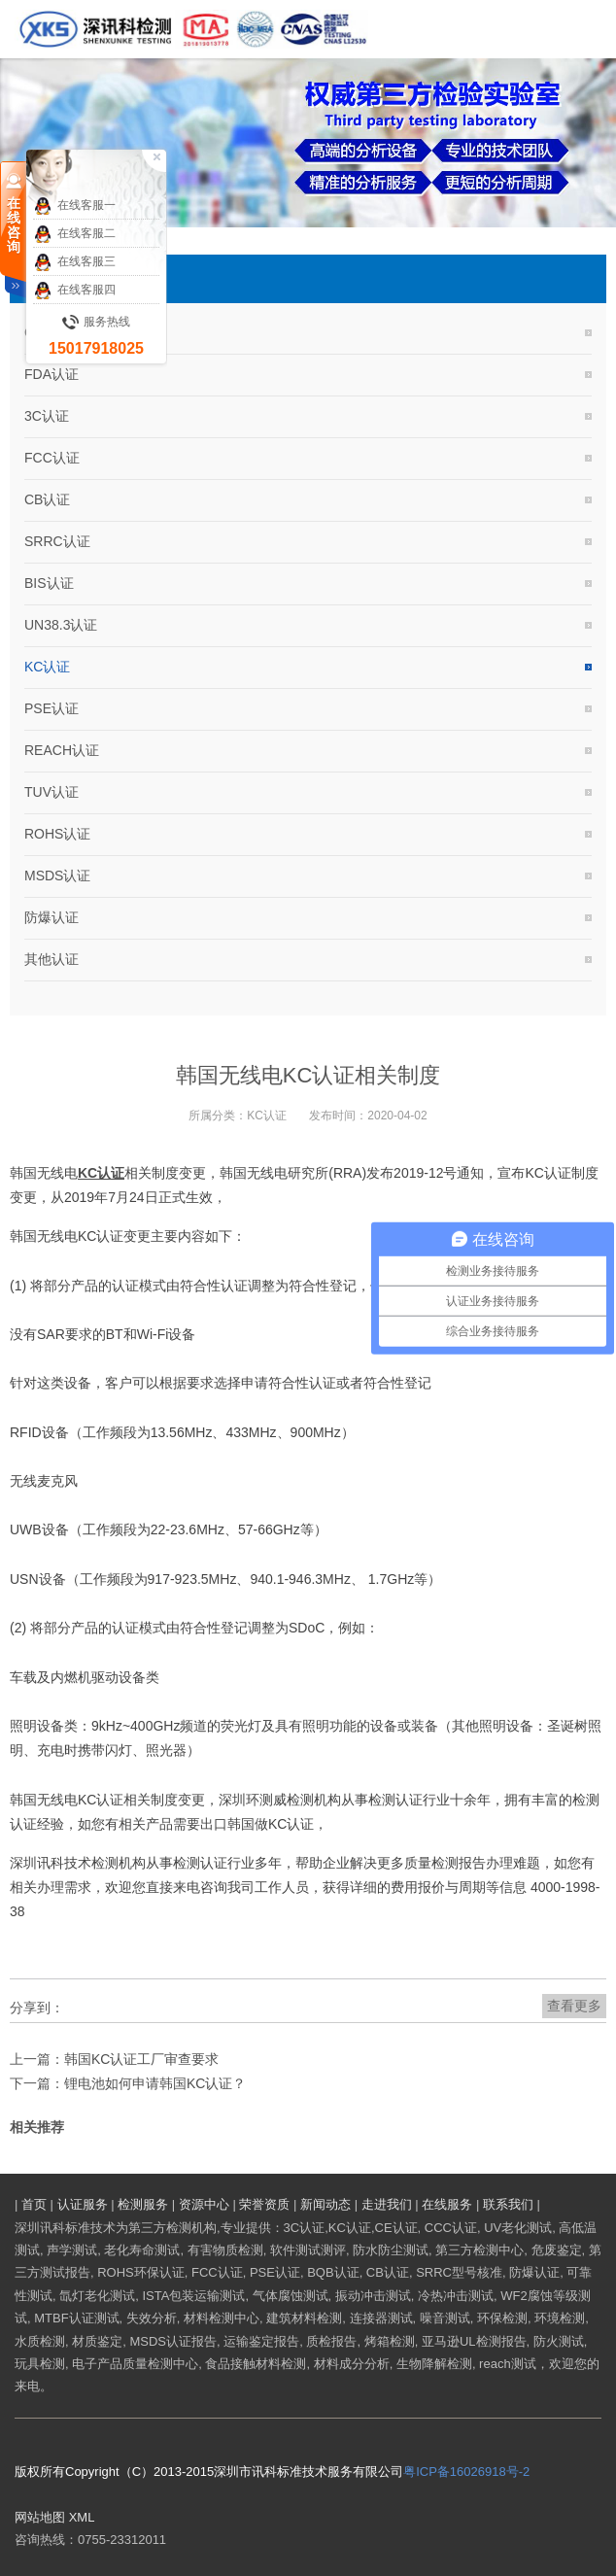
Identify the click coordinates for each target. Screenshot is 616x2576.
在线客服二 (74, 234)
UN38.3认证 (60, 625)
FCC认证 (52, 457)
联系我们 (508, 2204)
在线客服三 (74, 262)
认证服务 (82, 2204)
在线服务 (447, 2204)
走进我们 (386, 2204)
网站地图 (40, 2517)
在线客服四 (74, 290)
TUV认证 (51, 792)
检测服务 (143, 2204)
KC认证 (47, 666)
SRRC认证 (57, 541)
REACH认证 (61, 750)
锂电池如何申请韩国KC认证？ (155, 2083)
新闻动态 (325, 2204)
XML (82, 2517)
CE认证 (47, 332)
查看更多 (574, 2005)
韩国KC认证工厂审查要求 (141, 2059)
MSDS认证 (57, 875)
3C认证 (46, 416)
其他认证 (51, 959)
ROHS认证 (57, 833)
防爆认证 (51, 917)
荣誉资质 (264, 2204)
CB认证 (47, 499)
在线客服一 (74, 206)
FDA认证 (51, 374)
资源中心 (204, 2204)
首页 (34, 2204)
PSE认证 (51, 708)
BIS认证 (49, 583)
